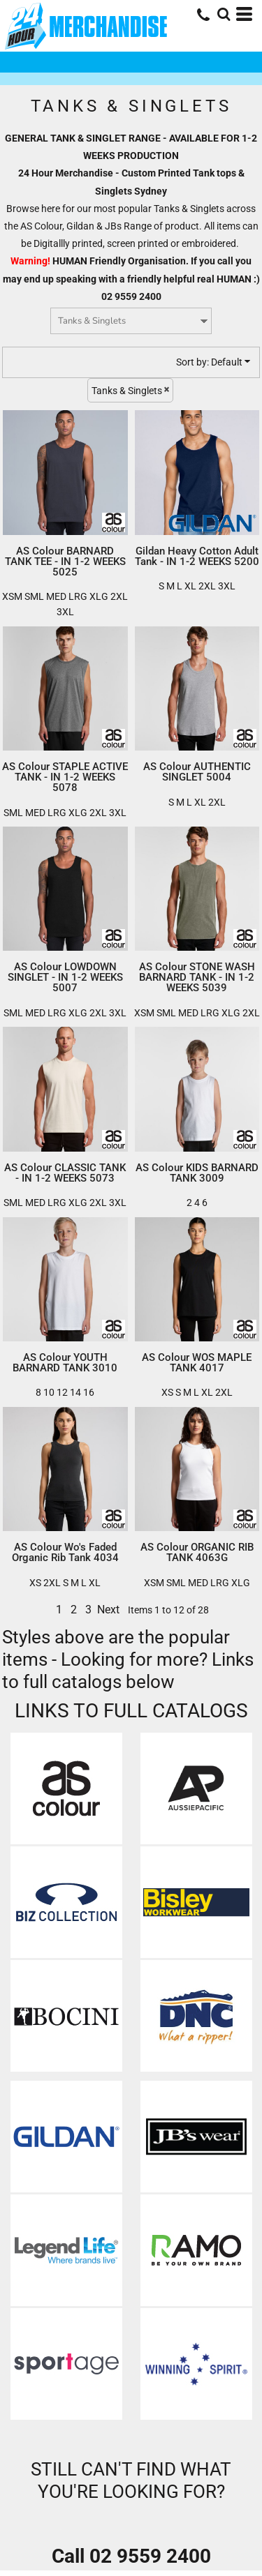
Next (108, 1609)
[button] (66, 1788)
